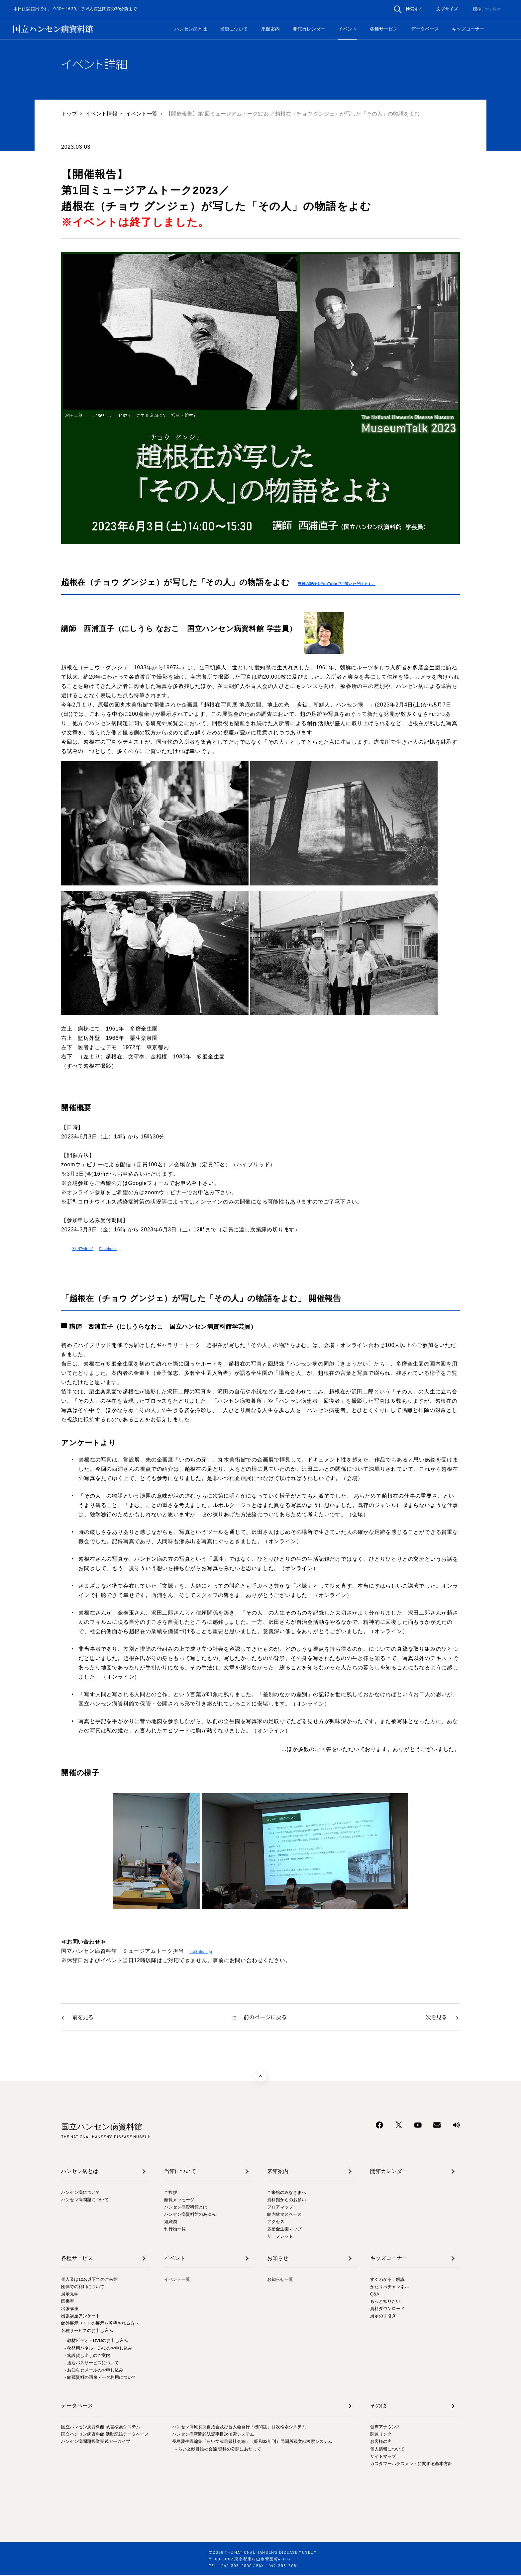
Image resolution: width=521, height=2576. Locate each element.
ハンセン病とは (190, 29)
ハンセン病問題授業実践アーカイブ (95, 2442)
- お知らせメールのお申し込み (93, 2370)
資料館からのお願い (286, 2200)
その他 (378, 2406)
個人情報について (387, 2449)
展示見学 (69, 2294)
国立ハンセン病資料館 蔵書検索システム (100, 2427)
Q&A (374, 2294)
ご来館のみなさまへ (286, 2193)
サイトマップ (383, 2456)
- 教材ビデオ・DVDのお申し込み (96, 2341)
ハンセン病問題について (85, 2200)
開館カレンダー (309, 29)
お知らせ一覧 (280, 2280)
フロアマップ (280, 2207)
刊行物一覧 (175, 2229)
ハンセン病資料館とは (185, 2207)
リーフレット (280, 2236)
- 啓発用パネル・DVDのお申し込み (98, 2348)
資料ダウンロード (387, 2309)
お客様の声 (381, 2442)
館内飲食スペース (284, 2214)
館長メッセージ (179, 2200)
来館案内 (270, 29)
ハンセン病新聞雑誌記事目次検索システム (213, 2434)
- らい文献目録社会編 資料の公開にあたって (218, 2449)
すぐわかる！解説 (387, 2280)
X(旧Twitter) (87, 1248)
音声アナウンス (385, 2427)
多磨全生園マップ (284, 2229)
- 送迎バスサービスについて (91, 2363)
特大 (496, 9)
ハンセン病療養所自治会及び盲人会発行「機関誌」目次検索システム (239, 2427)
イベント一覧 (141, 113)
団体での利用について (82, 2287)
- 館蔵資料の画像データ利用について (100, 2377)
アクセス (275, 2222)
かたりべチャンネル (389, 2287)
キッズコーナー (468, 29)
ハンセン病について (80, 2193)
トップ (69, 113)
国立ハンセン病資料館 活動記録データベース (105, 2434)
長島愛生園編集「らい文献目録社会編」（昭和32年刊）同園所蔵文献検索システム (252, 2442)
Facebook (122, 1248)
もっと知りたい (385, 2301)
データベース (425, 29)
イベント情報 (101, 113)
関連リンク (381, 2434)
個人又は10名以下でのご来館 (89, 2280)
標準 (477, 9)
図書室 (67, 2301)
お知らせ (277, 2259)
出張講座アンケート (80, 2316)
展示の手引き (383, 2316)
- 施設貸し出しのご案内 (87, 2356)
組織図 (170, 2222)
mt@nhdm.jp (205, 1951)
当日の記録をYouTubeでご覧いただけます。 (354, 583)
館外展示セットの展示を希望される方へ (100, 2323)
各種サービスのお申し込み (87, 2331)
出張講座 (69, 2309)
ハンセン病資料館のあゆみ (190, 2214)
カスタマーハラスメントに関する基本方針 (411, 2464)
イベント (347, 29)
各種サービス (384, 29)
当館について (234, 29)
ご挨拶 (170, 2193)
